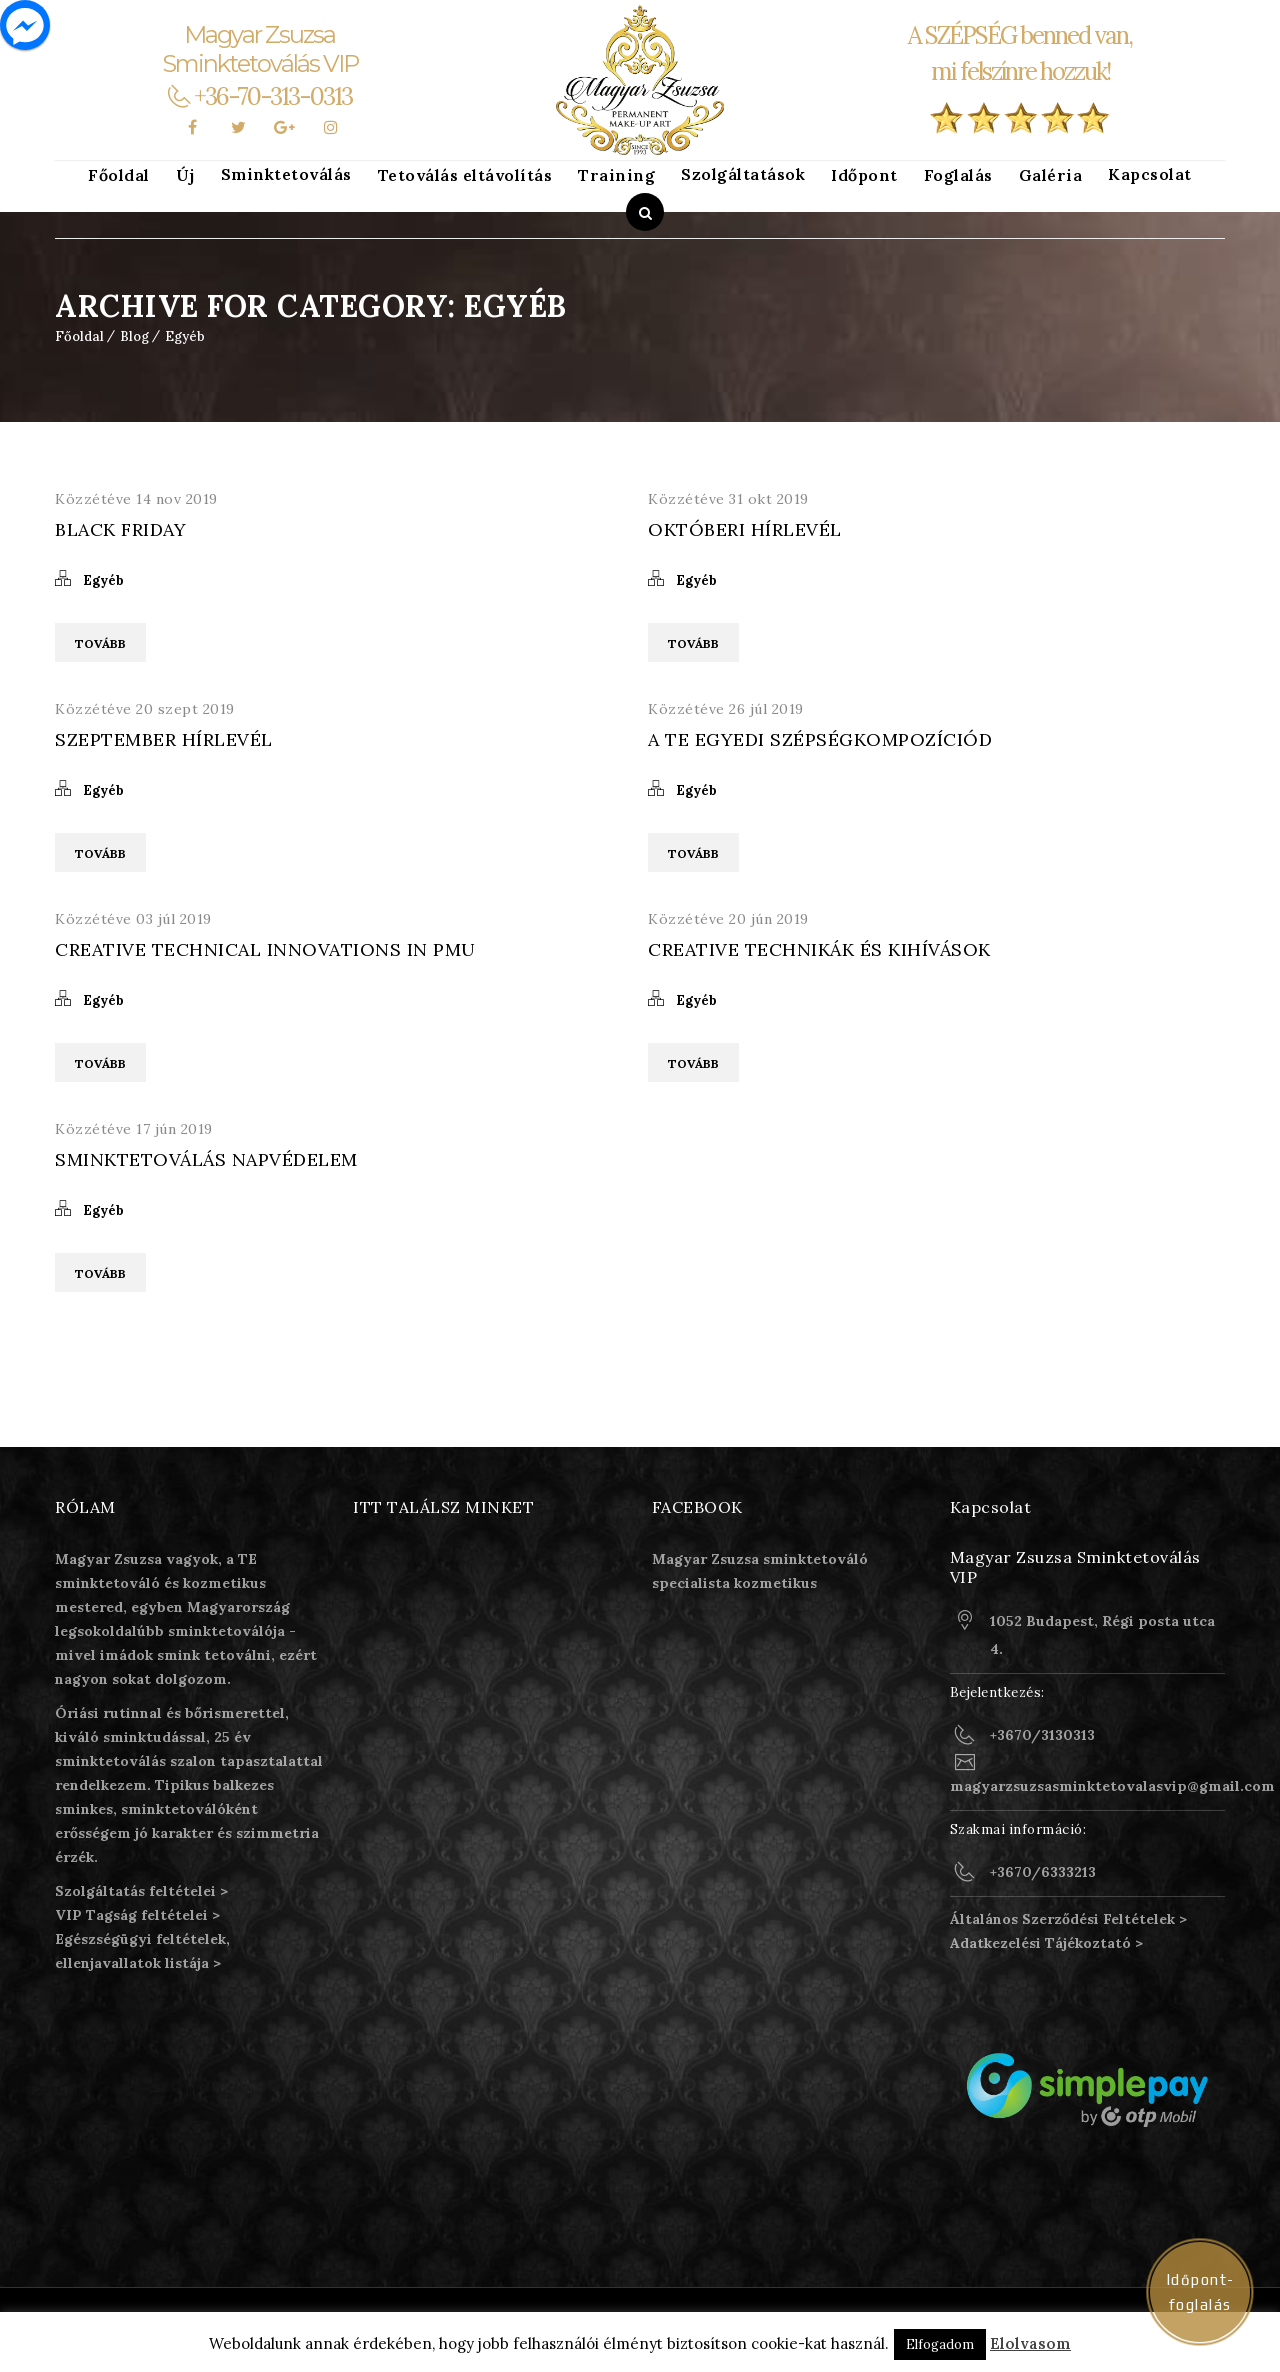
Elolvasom (1030, 2343)
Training (616, 175)
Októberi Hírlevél (745, 529)
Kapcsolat (1150, 174)
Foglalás (958, 175)
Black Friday (120, 529)
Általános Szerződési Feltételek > (1068, 1919)
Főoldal (119, 175)
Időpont (864, 175)
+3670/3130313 (1042, 1735)
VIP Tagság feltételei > (137, 1915)
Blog (134, 336)
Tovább (100, 643)
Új (185, 175)
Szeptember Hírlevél (164, 739)
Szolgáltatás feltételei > (141, 1891)
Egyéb (185, 336)
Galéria (1051, 175)
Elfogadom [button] (940, 2344)
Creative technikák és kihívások (819, 949)
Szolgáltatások (743, 174)
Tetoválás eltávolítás (465, 175)
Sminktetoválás (286, 174)
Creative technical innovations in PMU (265, 949)
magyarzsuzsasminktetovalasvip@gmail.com (1112, 1786)
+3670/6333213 (1043, 1872)
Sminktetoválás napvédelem (206, 1159)
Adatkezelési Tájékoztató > (1046, 1943)
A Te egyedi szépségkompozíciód (820, 739)
